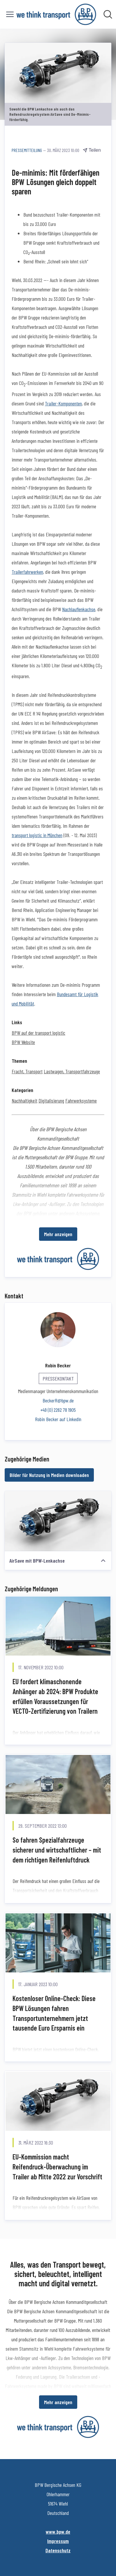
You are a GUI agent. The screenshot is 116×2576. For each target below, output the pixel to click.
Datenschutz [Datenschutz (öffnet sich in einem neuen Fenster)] (58, 2550)
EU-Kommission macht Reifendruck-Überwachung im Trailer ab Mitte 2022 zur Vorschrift (57, 2166)
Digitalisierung (51, 1100)
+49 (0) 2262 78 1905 (58, 1410)
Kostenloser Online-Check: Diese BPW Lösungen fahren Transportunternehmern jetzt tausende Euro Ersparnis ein (54, 2013)
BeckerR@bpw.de (58, 1400)
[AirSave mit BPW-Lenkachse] (58, 1521)
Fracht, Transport (27, 1071)
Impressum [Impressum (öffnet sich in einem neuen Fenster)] (58, 2541)
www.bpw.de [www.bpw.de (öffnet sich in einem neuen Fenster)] (58, 2531)
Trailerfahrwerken (27, 572)
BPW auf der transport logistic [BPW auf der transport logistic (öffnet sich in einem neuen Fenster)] (38, 1032)
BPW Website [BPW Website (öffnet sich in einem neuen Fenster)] (23, 1042)
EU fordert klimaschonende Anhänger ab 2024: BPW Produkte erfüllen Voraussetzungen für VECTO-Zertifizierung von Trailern (55, 1696)
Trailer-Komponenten (63, 403)
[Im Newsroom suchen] (108, 14)
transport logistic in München (37, 835)
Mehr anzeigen (58, 1234)
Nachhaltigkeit (24, 1100)
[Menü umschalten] (9, 14)
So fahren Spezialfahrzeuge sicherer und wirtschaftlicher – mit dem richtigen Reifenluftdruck (57, 1850)
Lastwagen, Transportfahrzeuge (72, 1071)
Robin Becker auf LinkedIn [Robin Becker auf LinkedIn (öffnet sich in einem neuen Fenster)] (58, 1419)
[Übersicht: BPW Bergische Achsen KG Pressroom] (56, 14)
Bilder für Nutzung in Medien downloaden (49, 1475)
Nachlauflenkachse (78, 609)
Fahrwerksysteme (81, 1100)
